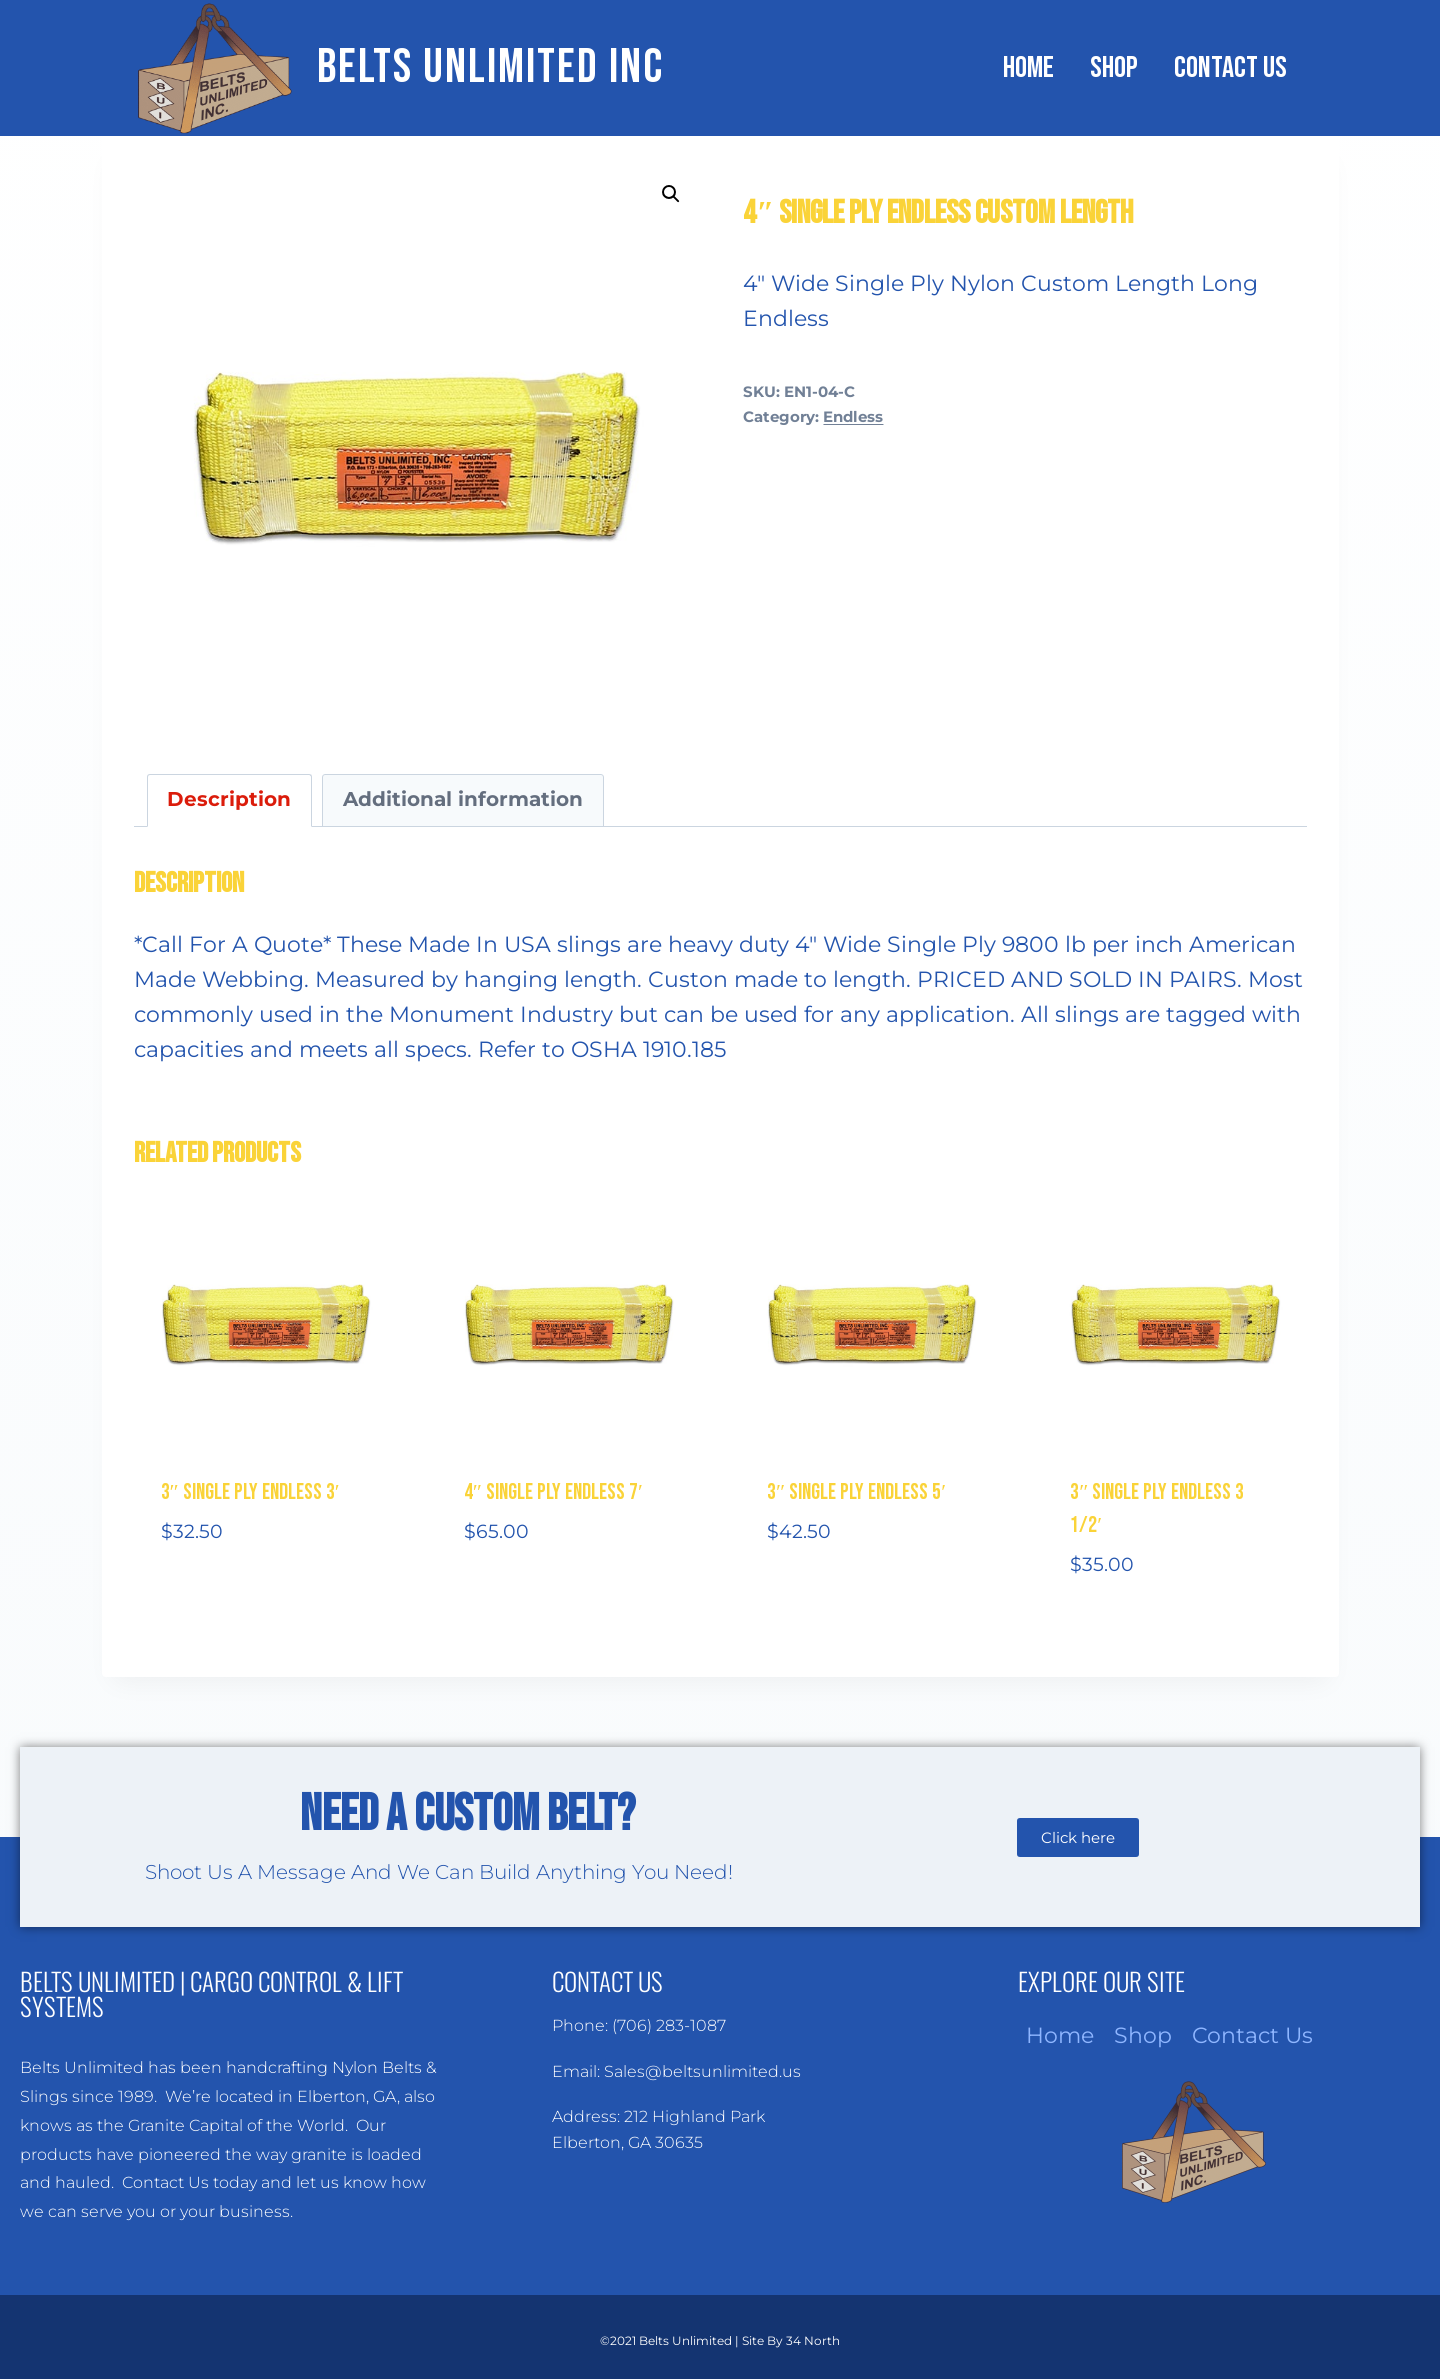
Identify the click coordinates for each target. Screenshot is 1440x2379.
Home (1028, 68)
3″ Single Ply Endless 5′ (856, 1492)
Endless (853, 416)
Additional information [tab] (463, 799)
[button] (671, 194)
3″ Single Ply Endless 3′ (250, 1492)
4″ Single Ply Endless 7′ (553, 1492)
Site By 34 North (791, 2340)
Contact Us (1230, 68)
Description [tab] (229, 799)
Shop (1114, 68)
